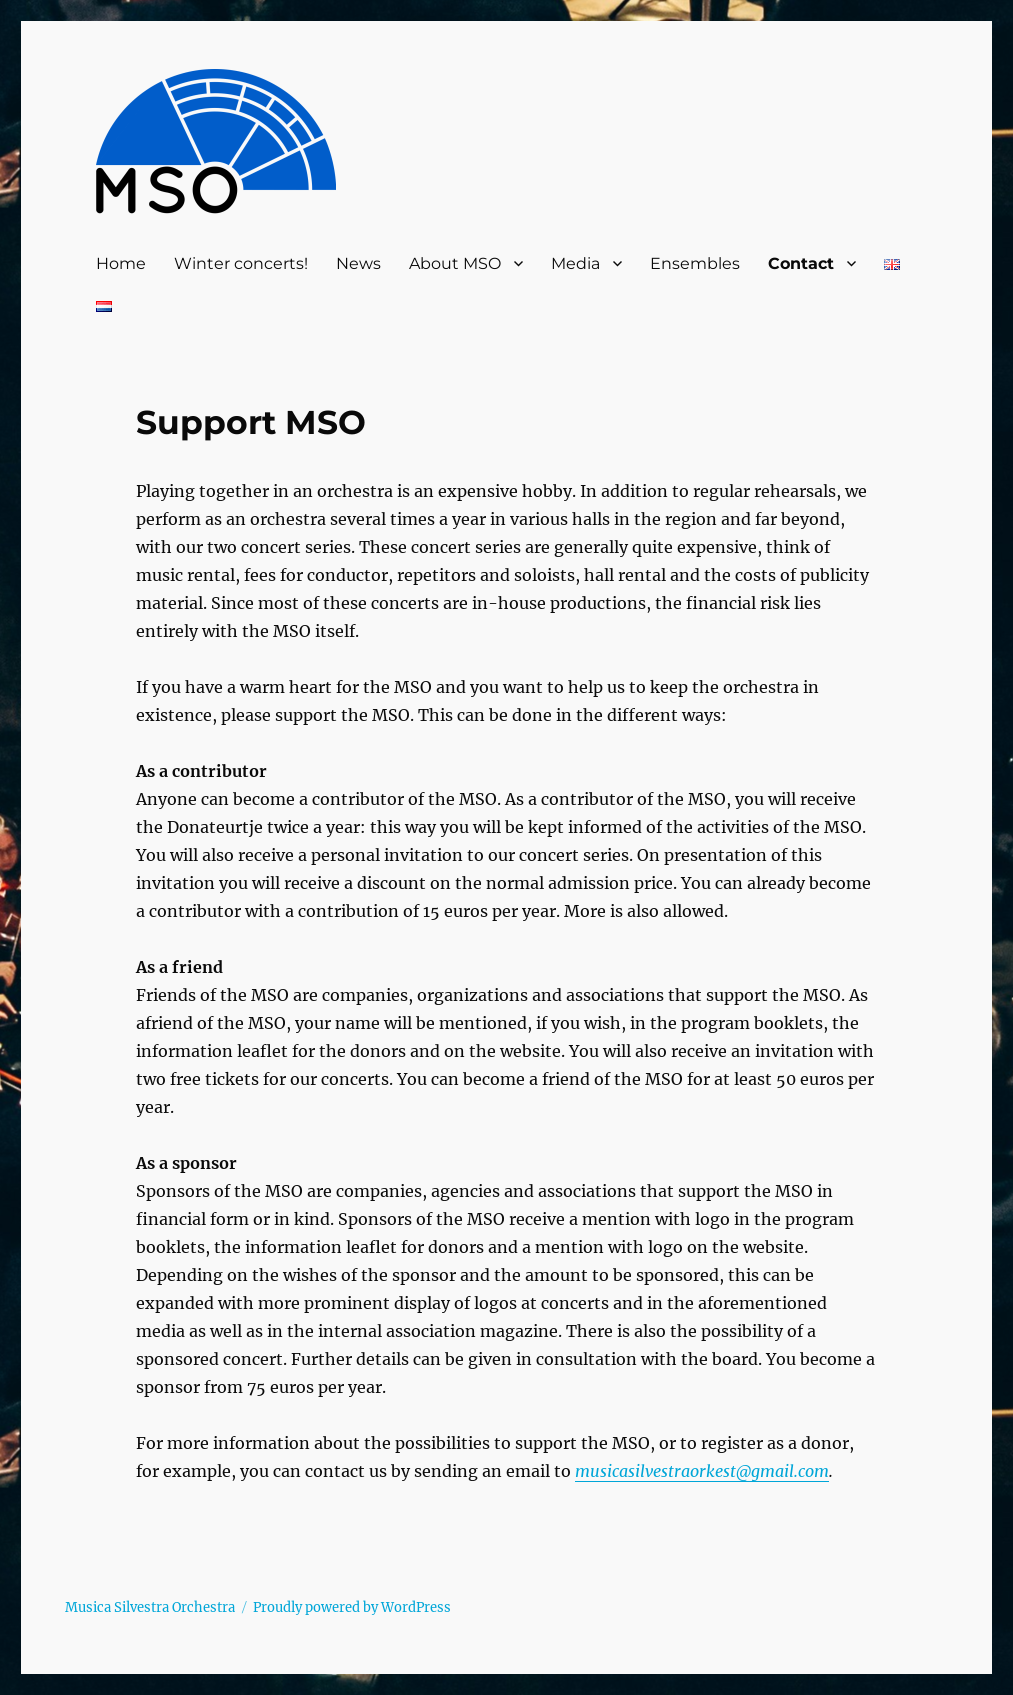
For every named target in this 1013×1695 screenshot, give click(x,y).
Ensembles (695, 263)
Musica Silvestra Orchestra (150, 1607)
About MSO (455, 263)
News (358, 263)
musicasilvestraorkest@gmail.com (702, 1471)
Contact (801, 263)
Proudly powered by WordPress (352, 1607)
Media (575, 263)
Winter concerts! (241, 263)
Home (121, 263)
